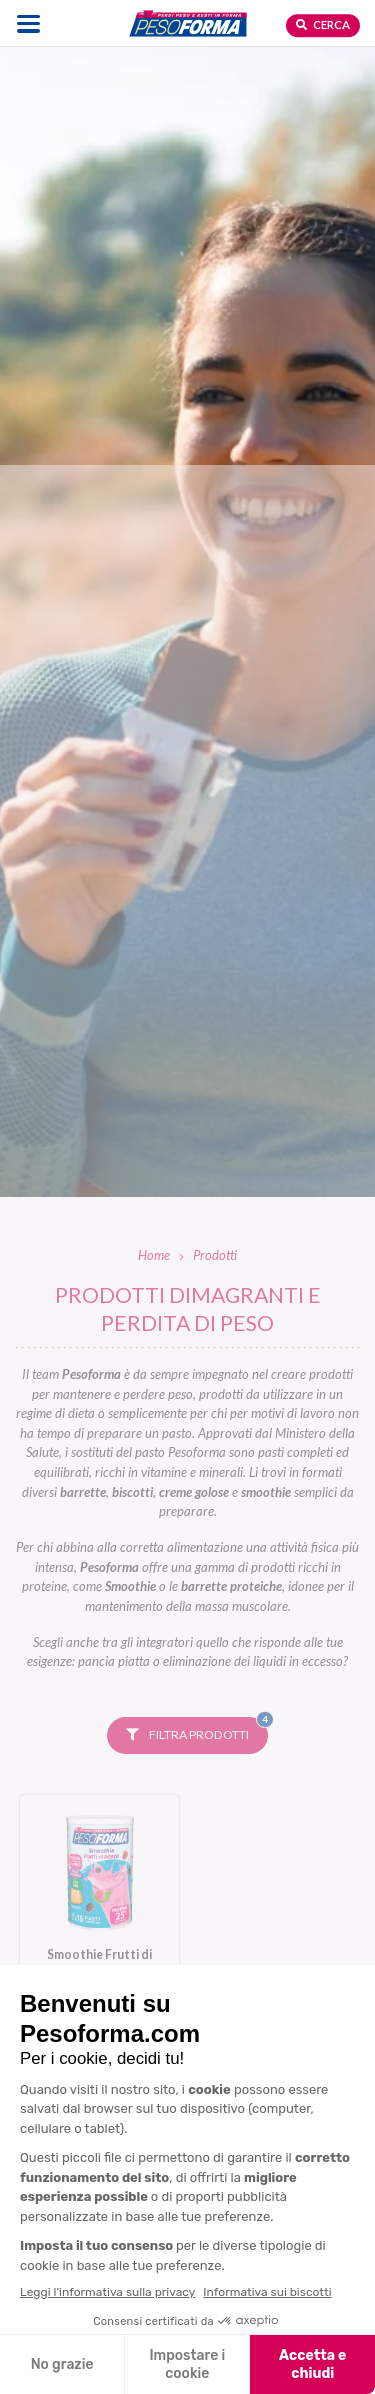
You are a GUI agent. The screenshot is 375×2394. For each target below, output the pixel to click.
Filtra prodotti (197, 1730)
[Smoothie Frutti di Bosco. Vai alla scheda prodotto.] (99, 1898)
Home (154, 1255)
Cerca (323, 24)
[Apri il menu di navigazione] (28, 23)
